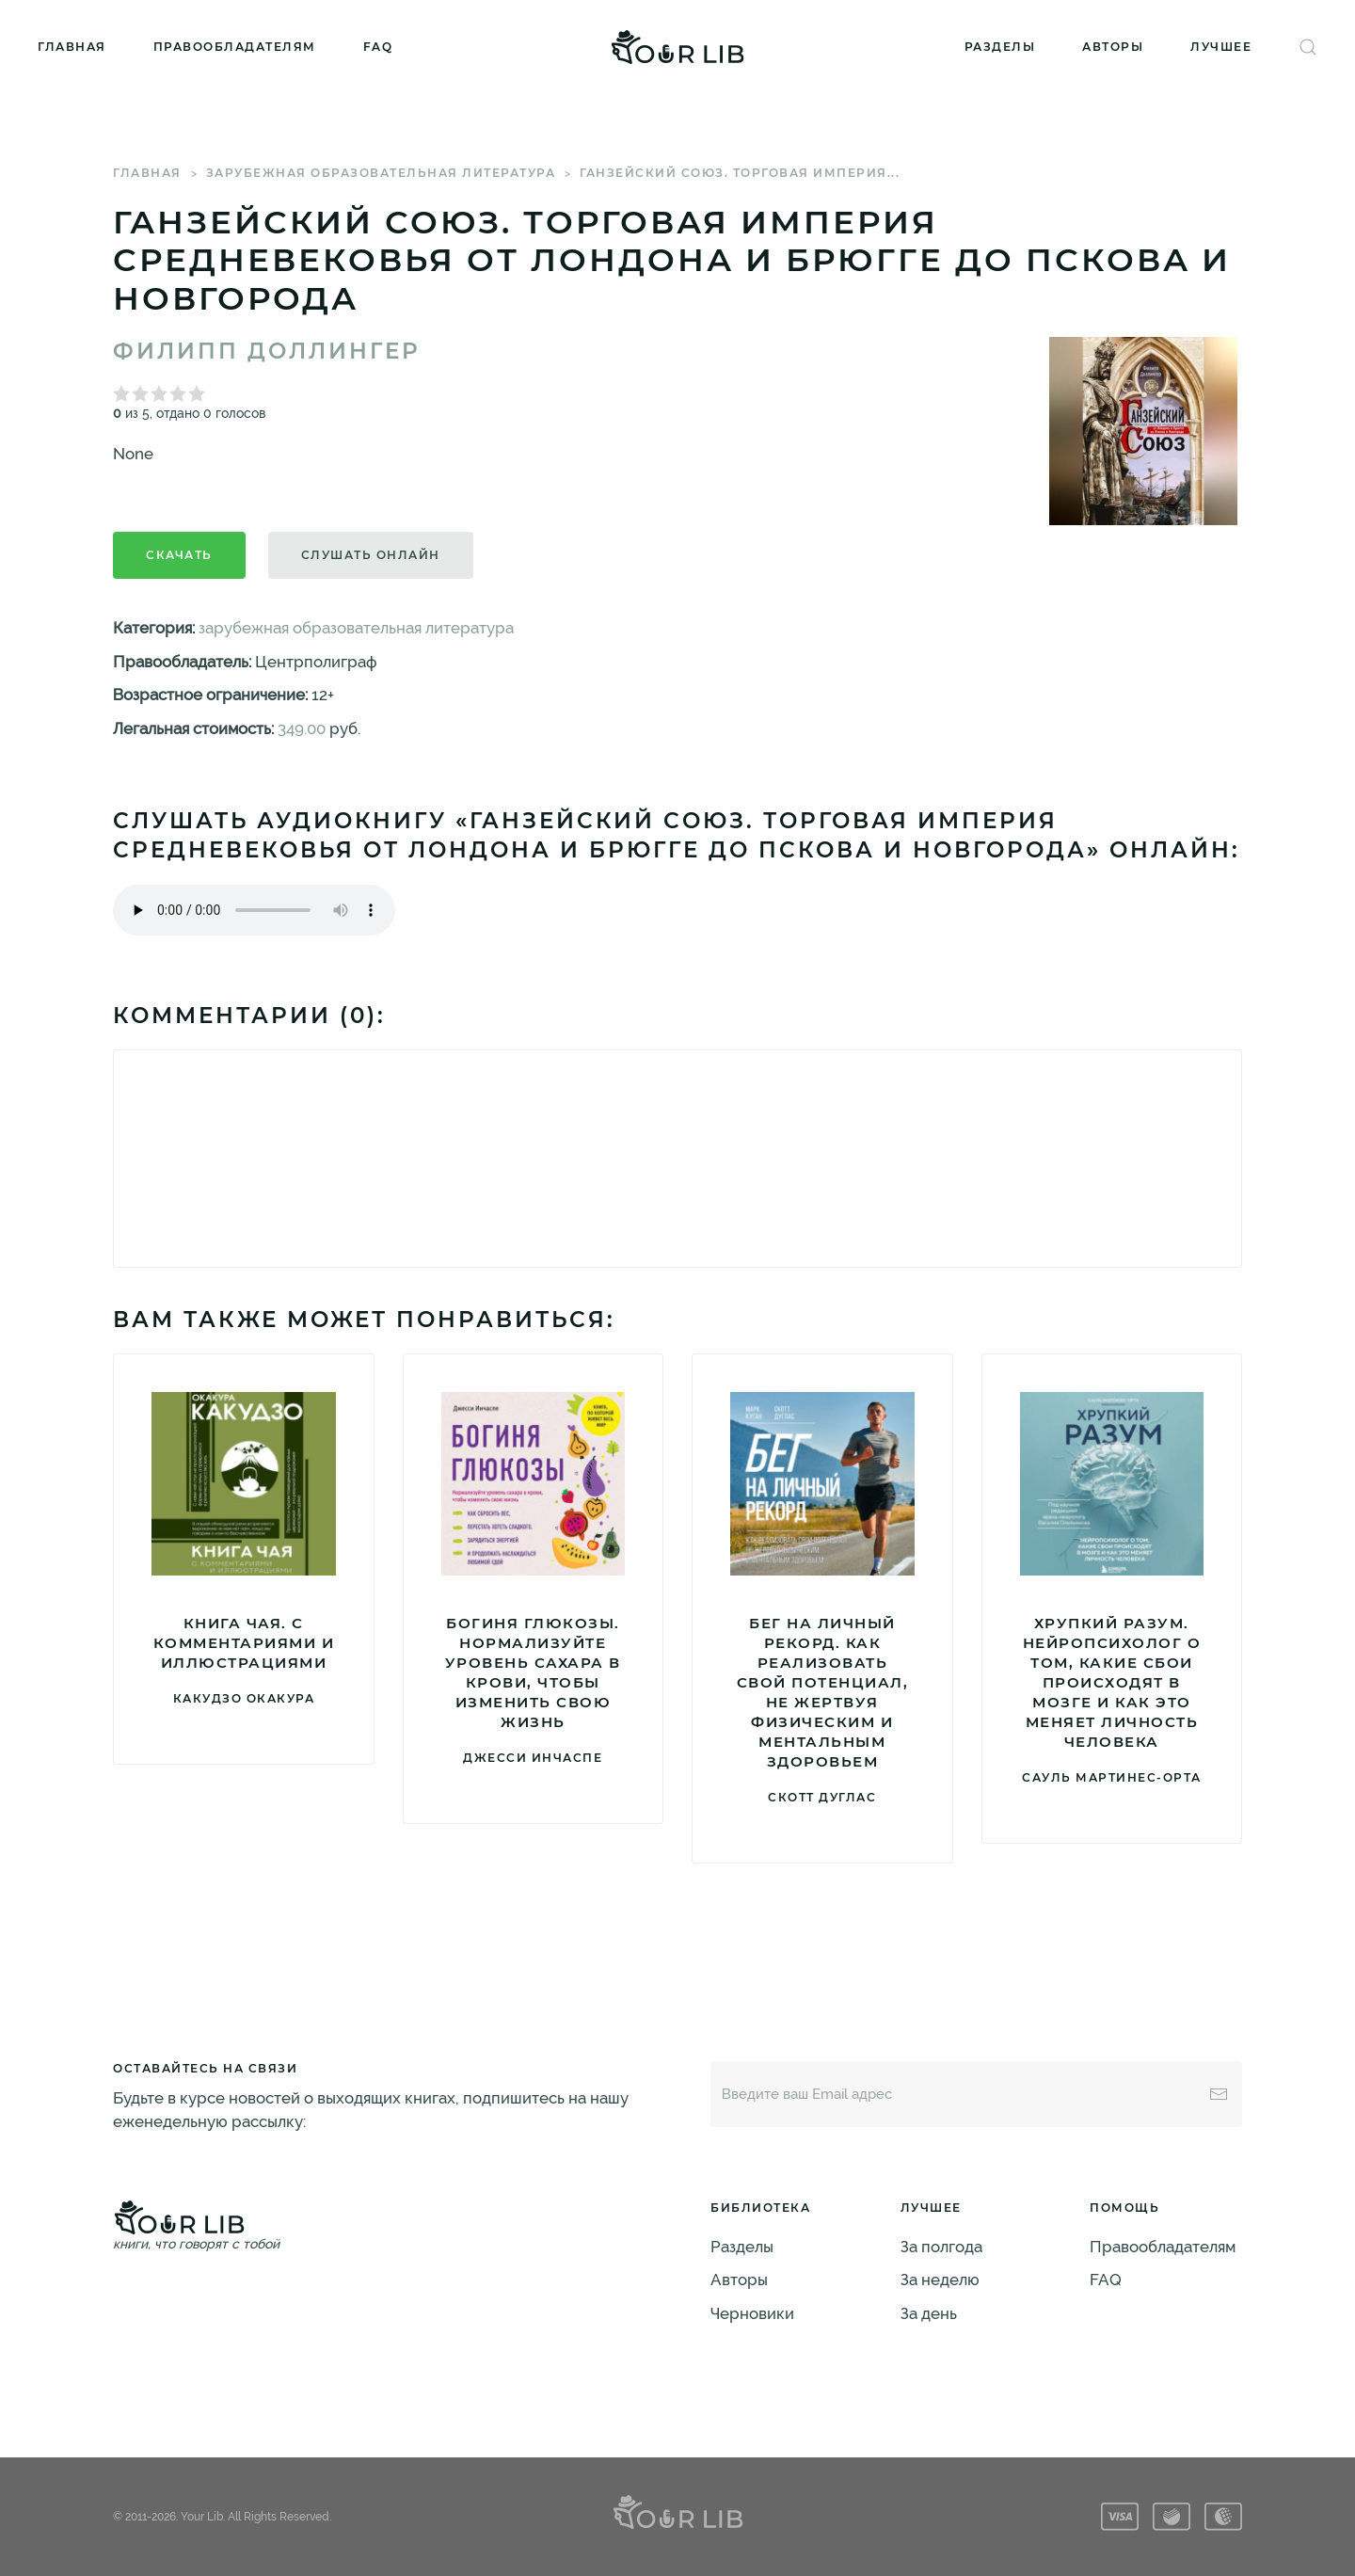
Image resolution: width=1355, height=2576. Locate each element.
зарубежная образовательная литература (381, 173)
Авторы (1112, 47)
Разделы (1000, 47)
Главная (72, 47)
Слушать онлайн (370, 555)
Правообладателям (234, 47)
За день (929, 2313)
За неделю (940, 2279)
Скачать (179, 555)
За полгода (941, 2246)
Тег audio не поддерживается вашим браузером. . (254, 910)
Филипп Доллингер (267, 351)
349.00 (302, 728)
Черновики (752, 2313)
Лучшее (1220, 47)
